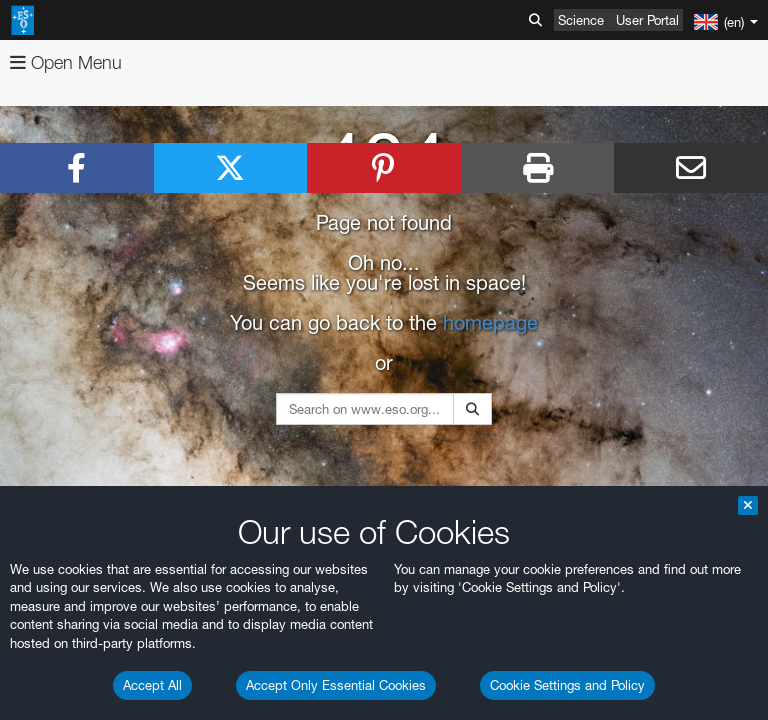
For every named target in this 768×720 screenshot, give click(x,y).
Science (581, 20)
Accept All (152, 685)
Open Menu (66, 62)
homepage (490, 323)
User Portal (647, 20)
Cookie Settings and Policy (567, 685)
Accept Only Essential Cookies (336, 685)
